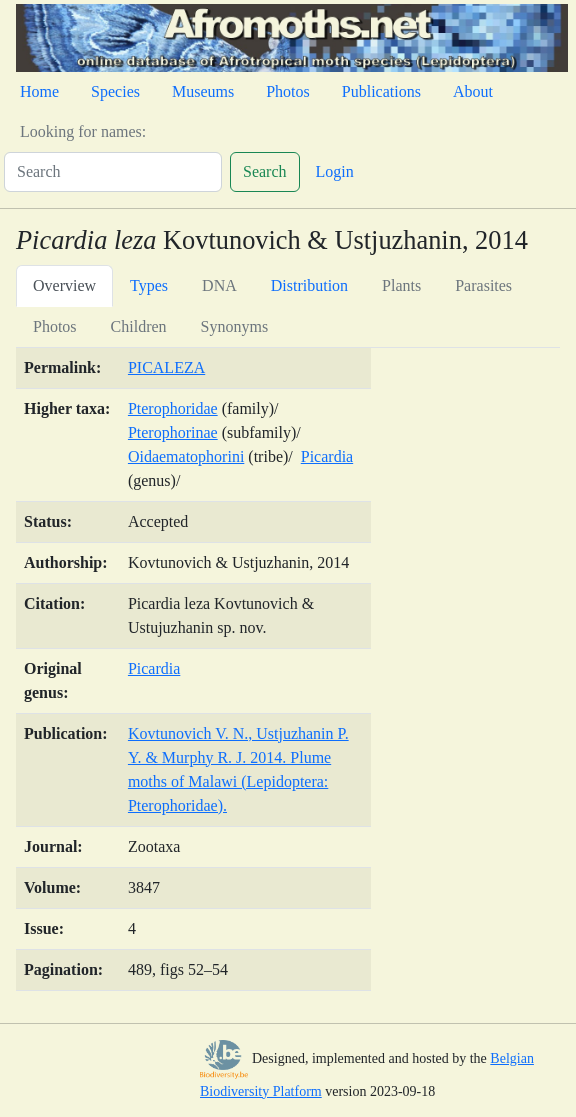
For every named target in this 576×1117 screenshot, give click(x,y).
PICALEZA (166, 367)
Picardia (327, 456)
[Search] (113, 172)
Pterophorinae (173, 432)
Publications (381, 91)
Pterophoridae (173, 408)
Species (115, 91)
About (473, 91)
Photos (288, 91)
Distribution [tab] (309, 285)
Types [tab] (149, 285)
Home (39, 91)
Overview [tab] (64, 285)
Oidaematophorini (186, 456)
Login (335, 171)
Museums (203, 91)
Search (265, 171)
